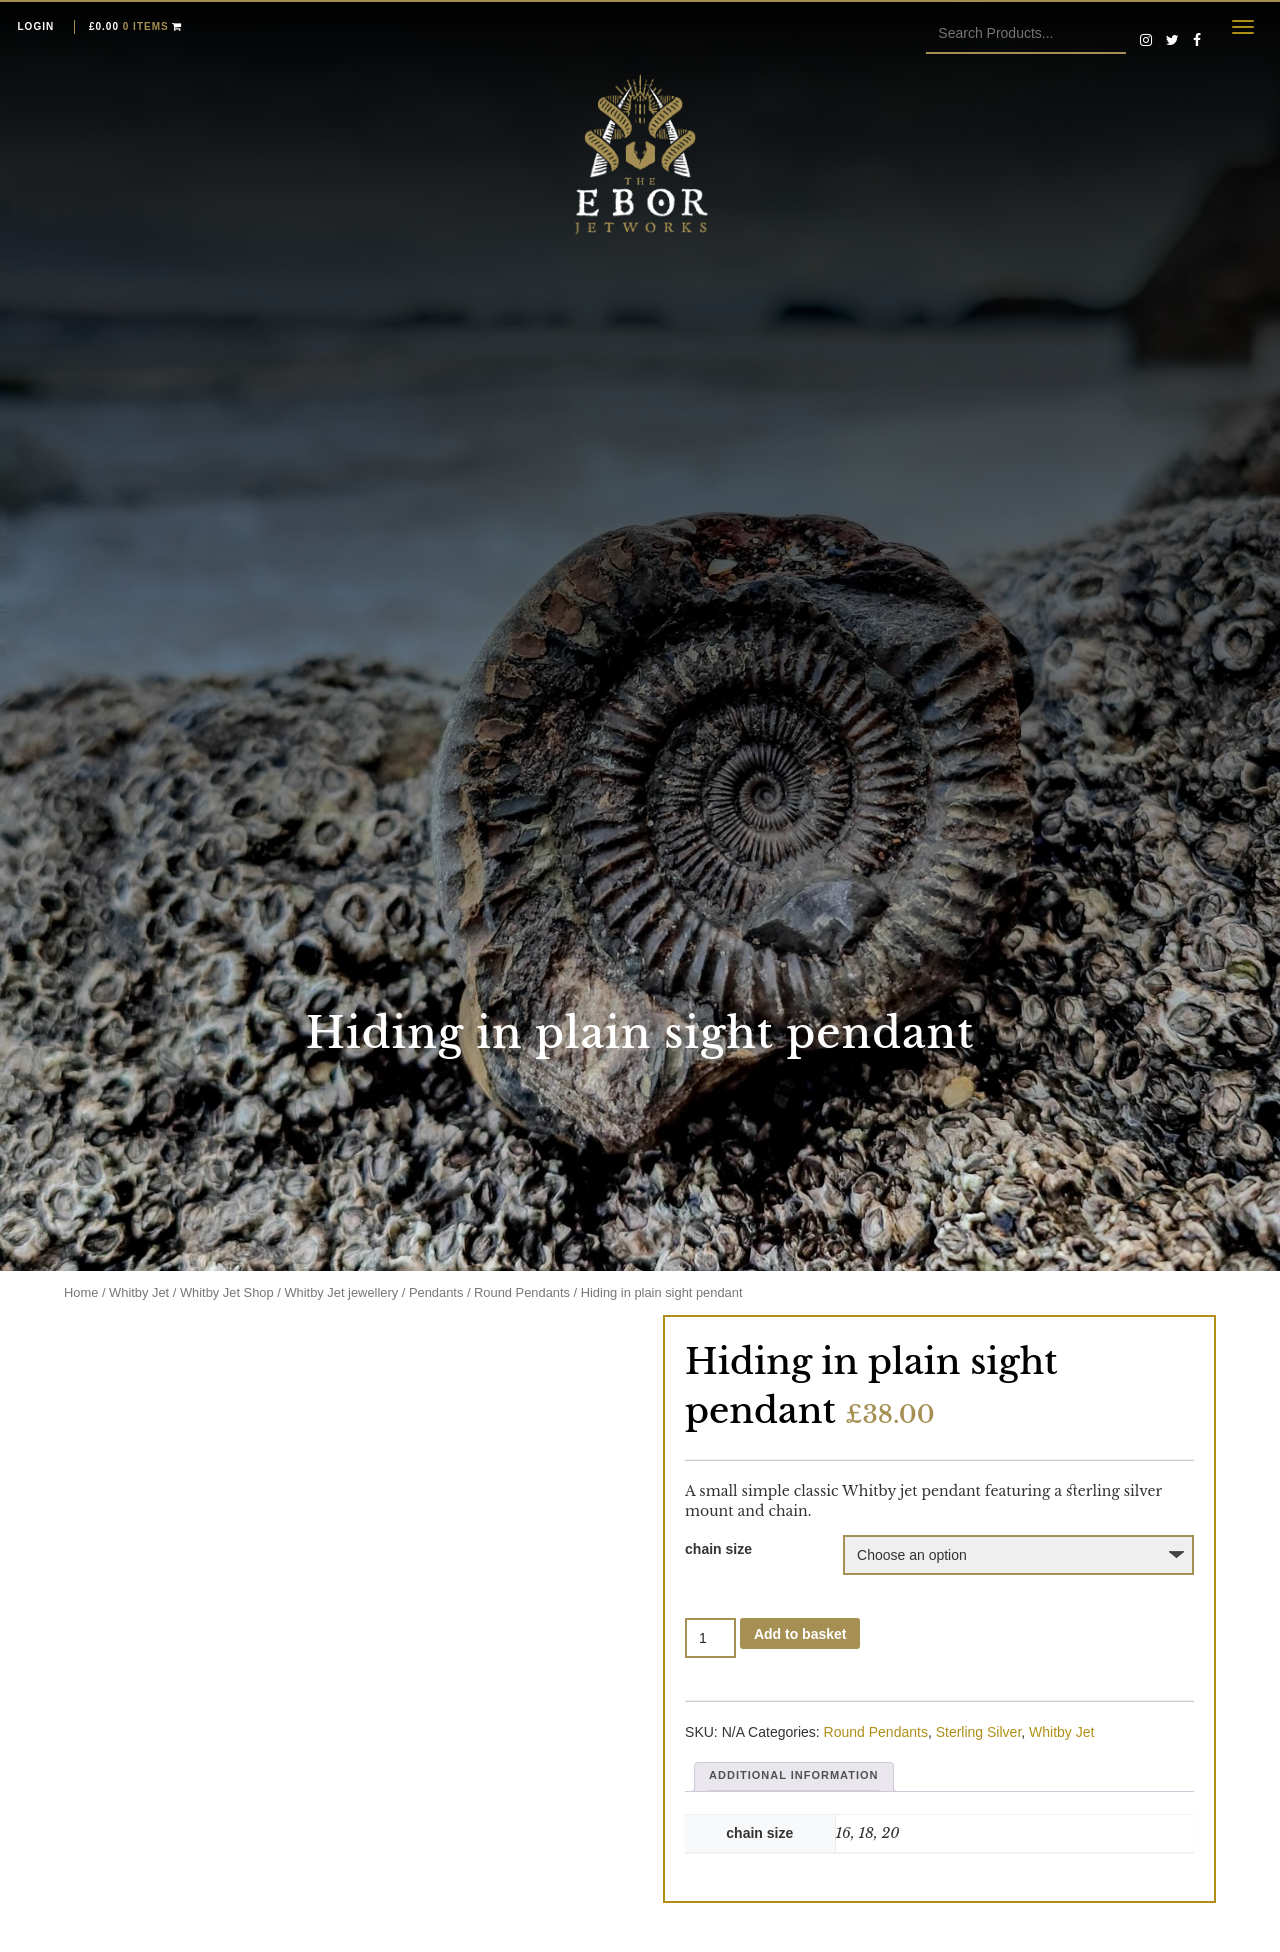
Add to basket (800, 1634)
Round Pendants (522, 1292)
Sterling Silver (979, 1732)
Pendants (436, 1292)
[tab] (793, 1777)
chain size (718, 1549)
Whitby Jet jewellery (341, 1292)
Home (81, 1292)
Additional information (793, 1775)
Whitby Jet (139, 1292)
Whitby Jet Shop (227, 1292)
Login (36, 26)
